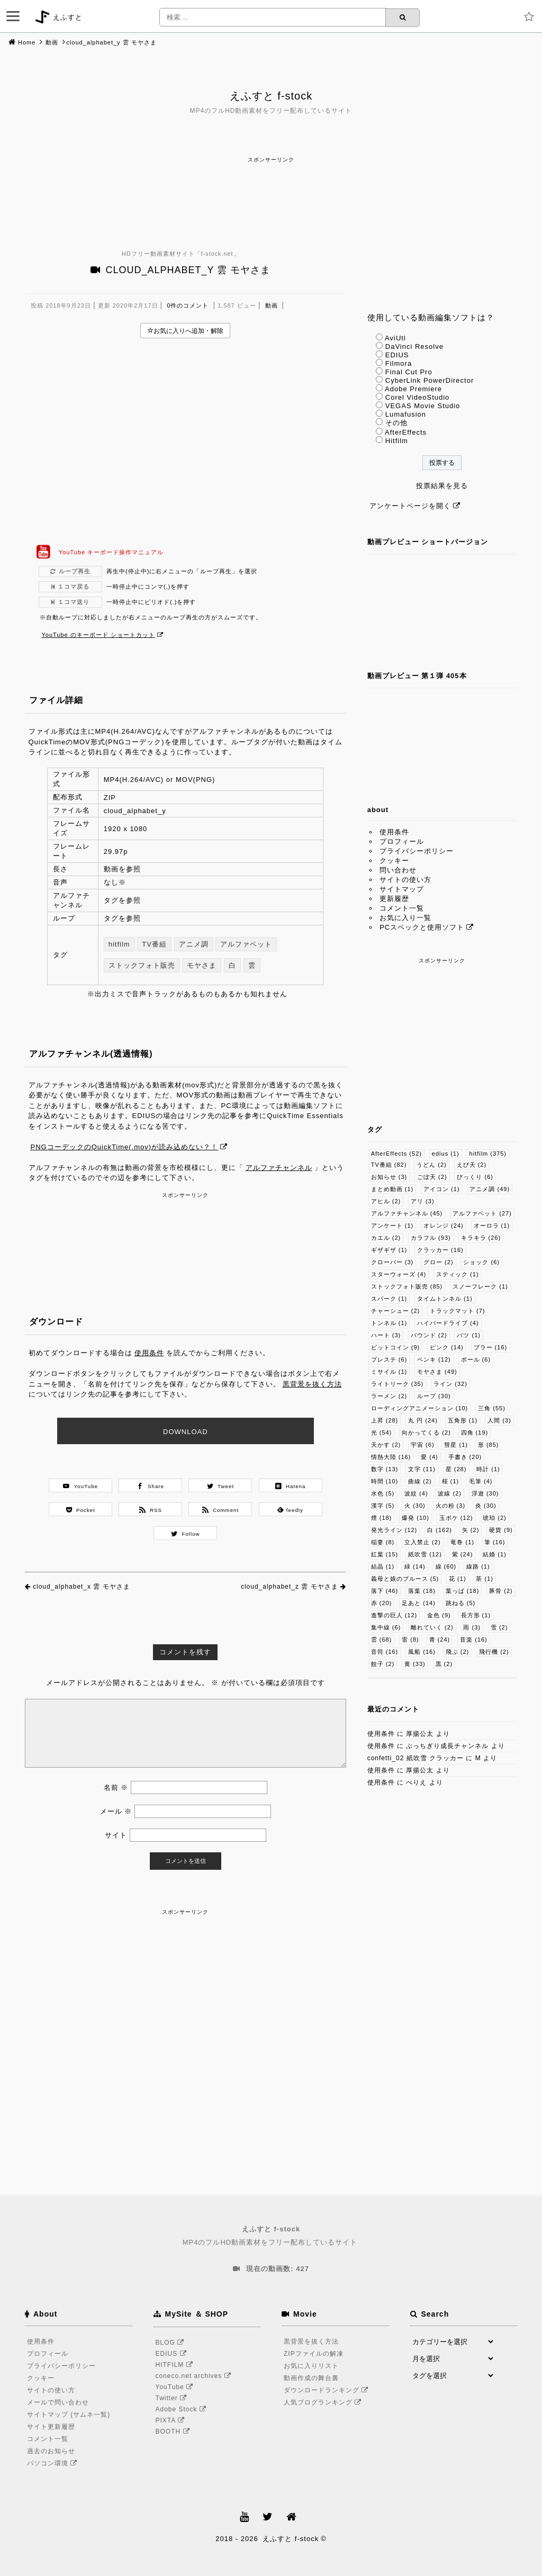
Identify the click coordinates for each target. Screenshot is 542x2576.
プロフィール (402, 841)
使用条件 (149, 1353)
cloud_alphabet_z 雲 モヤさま (289, 1586)
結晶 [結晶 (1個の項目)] (383, 1566)
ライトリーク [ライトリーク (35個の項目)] (397, 1384)
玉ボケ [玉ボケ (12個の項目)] (456, 1518)
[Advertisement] (271, 189)
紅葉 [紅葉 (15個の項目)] (385, 1554)
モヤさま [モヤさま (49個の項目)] (437, 1371)
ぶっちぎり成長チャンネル (447, 1746)
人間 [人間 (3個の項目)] (499, 1420)
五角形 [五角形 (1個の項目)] (463, 1420)
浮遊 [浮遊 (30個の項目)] (485, 1493)
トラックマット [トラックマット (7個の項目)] (457, 1311)
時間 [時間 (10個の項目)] (385, 1481)
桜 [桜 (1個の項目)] (450, 1481)
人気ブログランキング (324, 2402)
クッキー (394, 860)
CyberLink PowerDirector (429, 380)
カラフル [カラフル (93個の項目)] (431, 1238)
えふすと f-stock (271, 96)
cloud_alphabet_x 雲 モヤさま (81, 1586)
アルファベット (246, 944)
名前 (116, 1787)
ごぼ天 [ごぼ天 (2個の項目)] (432, 1177)
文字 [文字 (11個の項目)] (422, 1469)
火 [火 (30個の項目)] (415, 1505)
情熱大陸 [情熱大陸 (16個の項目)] (391, 1457)
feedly (290, 1510)
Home (26, 42)
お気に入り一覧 (405, 918)
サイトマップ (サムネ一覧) (68, 2414)
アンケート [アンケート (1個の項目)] (392, 1225)
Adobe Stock (183, 2409)
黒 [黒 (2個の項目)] (444, 1664)
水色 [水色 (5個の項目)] (383, 1493)
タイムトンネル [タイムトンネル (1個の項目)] (445, 1298)
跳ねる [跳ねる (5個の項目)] (461, 1603)
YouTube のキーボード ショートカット (98, 635)
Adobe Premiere (413, 389)
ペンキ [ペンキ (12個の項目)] (434, 1359)
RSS (150, 1510)
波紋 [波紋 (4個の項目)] (416, 1493)
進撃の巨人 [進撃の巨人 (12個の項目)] (394, 1615)
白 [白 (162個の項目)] (439, 1530)
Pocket (80, 1510)
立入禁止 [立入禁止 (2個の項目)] (422, 1542)
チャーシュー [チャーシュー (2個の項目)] (395, 1311)
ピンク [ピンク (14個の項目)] (447, 1347)
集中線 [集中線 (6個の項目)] (386, 1627)
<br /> (185, 441)
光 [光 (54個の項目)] (381, 1432)
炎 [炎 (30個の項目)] (485, 1505)
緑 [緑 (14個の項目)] (415, 1566)
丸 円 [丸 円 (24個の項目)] (423, 1420)
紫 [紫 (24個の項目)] (462, 1554)
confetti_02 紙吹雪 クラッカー (415, 1758)
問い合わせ (398, 870)
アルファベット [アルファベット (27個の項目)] (482, 1213)
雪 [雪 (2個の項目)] (499, 1627)
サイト (116, 1835)
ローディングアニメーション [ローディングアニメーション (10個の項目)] (419, 1408)
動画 (52, 42)
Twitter (173, 2398)
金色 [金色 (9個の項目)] (439, 1615)
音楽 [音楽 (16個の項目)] (473, 1639)
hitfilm (119, 944)
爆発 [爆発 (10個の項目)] (415, 1518)
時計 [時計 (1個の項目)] (488, 1469)
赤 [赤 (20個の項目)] (381, 1603)
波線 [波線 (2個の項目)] (450, 1493)
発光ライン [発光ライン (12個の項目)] (394, 1530)
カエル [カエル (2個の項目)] (386, 1238)
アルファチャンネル (279, 1168)
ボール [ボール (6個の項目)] (476, 1359)
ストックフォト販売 (142, 965)
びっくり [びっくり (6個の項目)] (475, 1177)
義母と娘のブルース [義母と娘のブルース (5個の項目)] (405, 1578)
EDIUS (397, 355)
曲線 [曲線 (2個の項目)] (420, 1481)
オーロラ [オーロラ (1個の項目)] (492, 1225)
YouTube (80, 1486)
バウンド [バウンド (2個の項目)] (429, 1335)
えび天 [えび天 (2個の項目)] (472, 1164)
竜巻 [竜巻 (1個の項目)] (462, 1542)
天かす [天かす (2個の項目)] (386, 1445)
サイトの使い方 (405, 880)
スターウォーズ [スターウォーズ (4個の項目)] (399, 1274)
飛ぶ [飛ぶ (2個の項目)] (457, 1652)
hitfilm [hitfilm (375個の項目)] (488, 1153)
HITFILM (176, 2364)
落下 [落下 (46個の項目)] (385, 1591)
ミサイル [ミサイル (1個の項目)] (389, 1371)
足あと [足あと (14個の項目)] (419, 1603)
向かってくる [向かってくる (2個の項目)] (426, 1432)
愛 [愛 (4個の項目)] (429, 1457)
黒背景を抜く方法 (312, 1384)
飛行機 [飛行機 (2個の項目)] (494, 1652)
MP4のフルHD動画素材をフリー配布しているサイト (271, 2235)
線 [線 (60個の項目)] (446, 1566)
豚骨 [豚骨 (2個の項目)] (501, 1591)
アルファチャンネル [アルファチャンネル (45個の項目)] (407, 1213)
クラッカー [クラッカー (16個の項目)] (440, 1250)
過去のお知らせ (51, 2451)
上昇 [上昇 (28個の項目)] (385, 1420)
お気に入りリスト (311, 2366)
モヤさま (201, 965)
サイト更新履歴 (51, 2426)
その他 (396, 423)
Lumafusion (405, 414)
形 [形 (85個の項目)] (488, 1445)
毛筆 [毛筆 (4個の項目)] (481, 1481)
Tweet (220, 1486)
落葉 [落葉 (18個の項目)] (422, 1591)
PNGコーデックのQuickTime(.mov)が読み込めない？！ (125, 1147)
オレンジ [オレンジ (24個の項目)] (443, 1225)
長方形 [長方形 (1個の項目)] (476, 1615)
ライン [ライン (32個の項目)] (450, 1384)
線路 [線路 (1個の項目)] (478, 1566)
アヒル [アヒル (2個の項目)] (386, 1201)
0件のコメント (188, 305)
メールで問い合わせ (58, 2402)
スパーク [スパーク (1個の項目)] (389, 1298)
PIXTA (172, 2420)
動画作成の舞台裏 (311, 2378)
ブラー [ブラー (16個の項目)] (491, 1347)
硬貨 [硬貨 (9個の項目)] (501, 1530)
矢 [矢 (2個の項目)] (471, 1530)
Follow (185, 1533)
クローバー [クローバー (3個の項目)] (392, 1262)
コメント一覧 (402, 908)
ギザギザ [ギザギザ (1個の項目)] (389, 1250)
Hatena (290, 1486)
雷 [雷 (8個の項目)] (410, 1639)
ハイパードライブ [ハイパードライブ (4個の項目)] (448, 1323)
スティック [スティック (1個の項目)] (457, 1274)
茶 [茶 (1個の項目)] (484, 1578)
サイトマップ (402, 889)
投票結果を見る (442, 486)
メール (116, 1811)
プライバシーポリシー (417, 851)
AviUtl (395, 338)
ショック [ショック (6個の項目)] (481, 1262)
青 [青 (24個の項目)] (439, 1639)
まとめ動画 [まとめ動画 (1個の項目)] (392, 1189)
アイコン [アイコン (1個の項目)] (441, 1189)
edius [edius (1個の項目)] (445, 1153)
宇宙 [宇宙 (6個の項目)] (423, 1445)
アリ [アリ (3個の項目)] (423, 1201)
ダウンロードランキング (328, 2390)
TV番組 (154, 944)
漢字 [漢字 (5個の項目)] (383, 1505)
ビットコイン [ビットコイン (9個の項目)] (395, 1347)
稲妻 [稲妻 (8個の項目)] (383, 1542)
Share (150, 1486)
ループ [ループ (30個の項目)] (434, 1396)
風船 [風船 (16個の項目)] (422, 1652)
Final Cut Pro (408, 372)
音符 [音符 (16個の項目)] (385, 1652)
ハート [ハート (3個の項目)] (386, 1335)
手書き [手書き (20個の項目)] (465, 1457)
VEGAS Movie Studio (422, 406)
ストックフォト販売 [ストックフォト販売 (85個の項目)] (407, 1286)
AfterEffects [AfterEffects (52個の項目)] (396, 1153)
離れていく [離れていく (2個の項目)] (432, 1627)
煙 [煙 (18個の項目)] (381, 1518)
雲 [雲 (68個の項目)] (381, 1639)
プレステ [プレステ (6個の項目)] (389, 1359)
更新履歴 (394, 899)
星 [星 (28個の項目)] (456, 1469)
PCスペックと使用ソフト (422, 927)
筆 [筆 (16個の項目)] (494, 1542)
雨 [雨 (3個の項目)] (472, 1627)
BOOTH (174, 2431)
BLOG (172, 2342)
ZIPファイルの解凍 (314, 2353)
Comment (220, 1510)
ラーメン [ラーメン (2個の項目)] (389, 1396)
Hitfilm (396, 441)
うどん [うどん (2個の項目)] (432, 1164)
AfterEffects (406, 432)
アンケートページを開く (410, 506)
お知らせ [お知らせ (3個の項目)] (389, 1177)
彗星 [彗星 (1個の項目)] (456, 1445)
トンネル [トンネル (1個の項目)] (389, 1323)
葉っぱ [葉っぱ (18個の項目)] (463, 1591)
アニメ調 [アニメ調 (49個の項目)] (489, 1189)
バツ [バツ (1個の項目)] (469, 1335)
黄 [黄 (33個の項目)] (415, 1664)
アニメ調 (194, 944)
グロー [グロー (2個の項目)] (438, 1262)
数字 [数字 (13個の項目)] (385, 1469)
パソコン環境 (53, 2463)
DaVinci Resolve (414, 346)
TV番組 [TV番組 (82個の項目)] (389, 1164)
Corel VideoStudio (417, 397)
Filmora (398, 363)
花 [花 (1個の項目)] (457, 1578)
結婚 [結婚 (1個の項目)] (495, 1554)
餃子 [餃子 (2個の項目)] (383, 1664)
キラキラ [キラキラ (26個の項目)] (481, 1238)
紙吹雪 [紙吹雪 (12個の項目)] (425, 1554)
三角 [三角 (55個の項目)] (491, 1408)
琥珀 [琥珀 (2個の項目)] (495, 1518)
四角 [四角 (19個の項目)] (475, 1432)
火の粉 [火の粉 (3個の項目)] (451, 1505)
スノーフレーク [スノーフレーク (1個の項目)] (480, 1286)
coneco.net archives (195, 2376)
